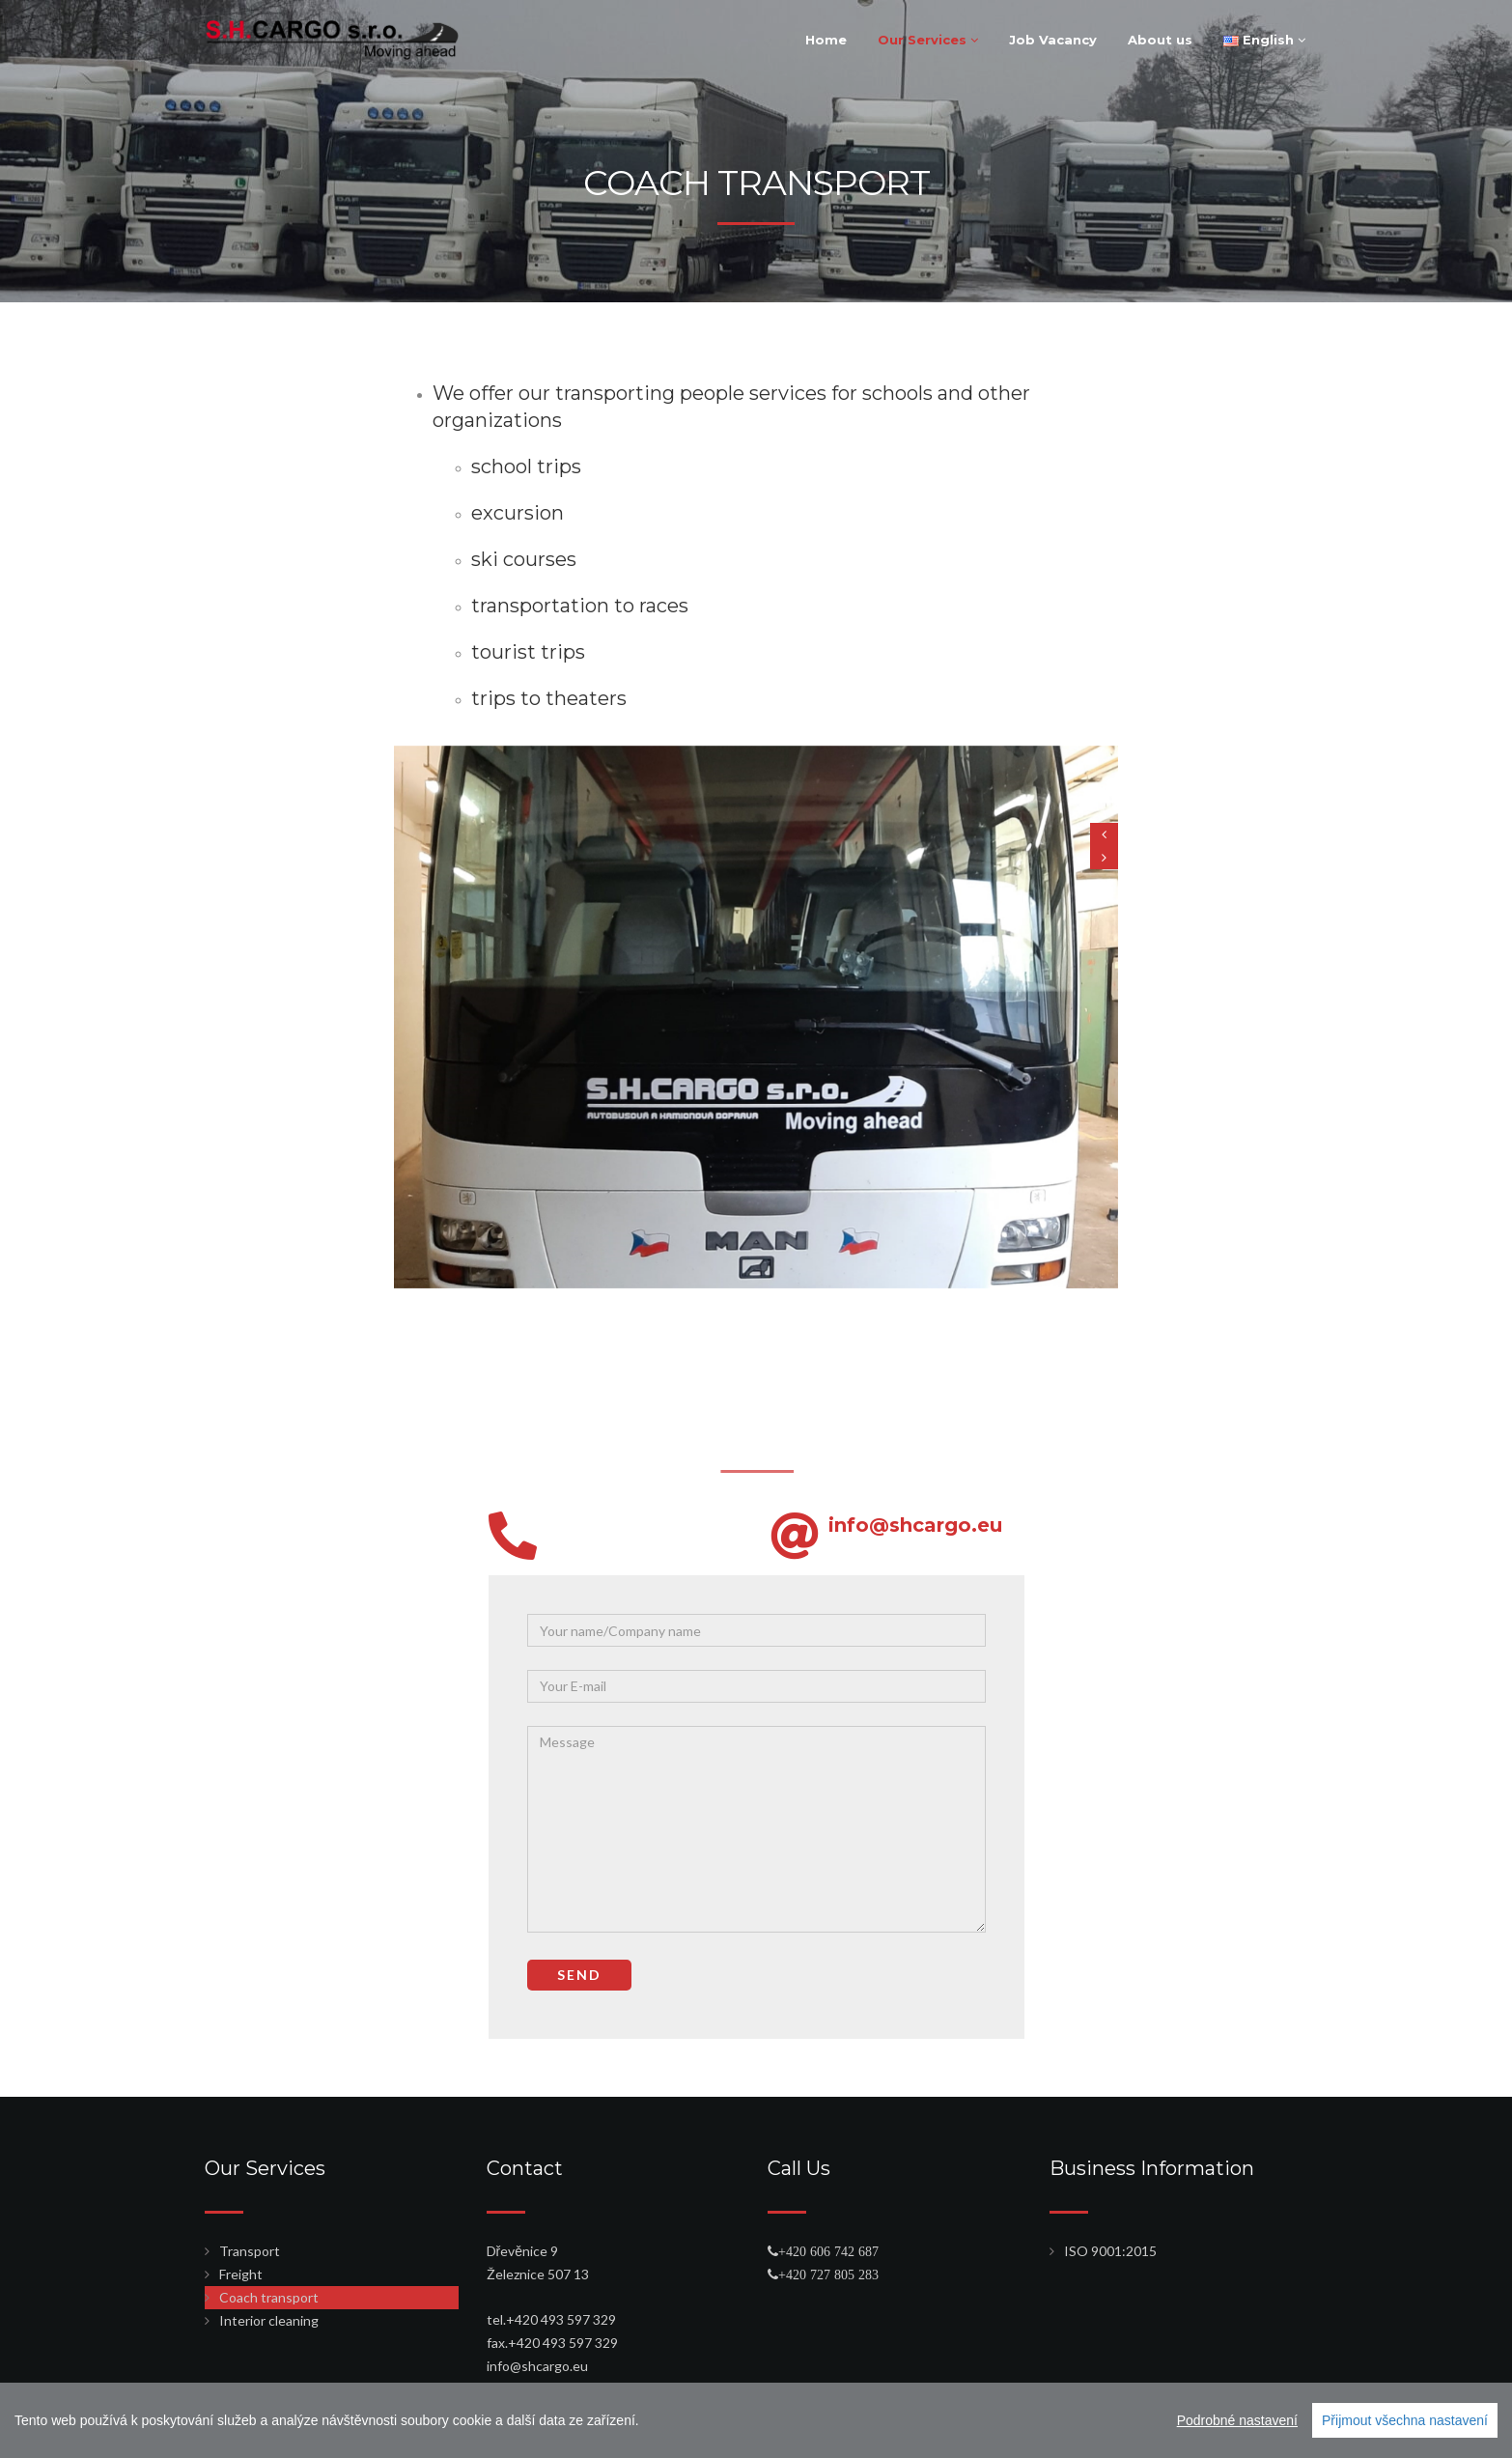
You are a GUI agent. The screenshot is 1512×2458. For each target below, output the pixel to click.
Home (826, 39)
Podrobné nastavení (1237, 2420)
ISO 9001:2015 (1110, 2251)
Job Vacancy (1053, 39)
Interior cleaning (269, 2320)
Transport (249, 2251)
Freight (241, 2274)
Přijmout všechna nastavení (1405, 2420)
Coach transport (269, 2297)
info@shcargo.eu (617, 1525)
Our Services (928, 39)
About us (1160, 39)
